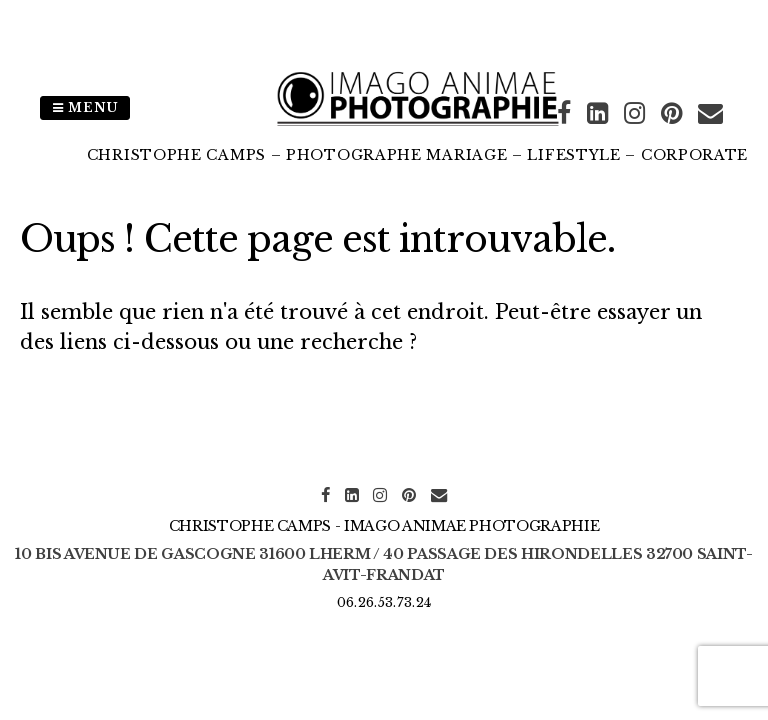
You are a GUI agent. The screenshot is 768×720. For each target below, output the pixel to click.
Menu (85, 107)
